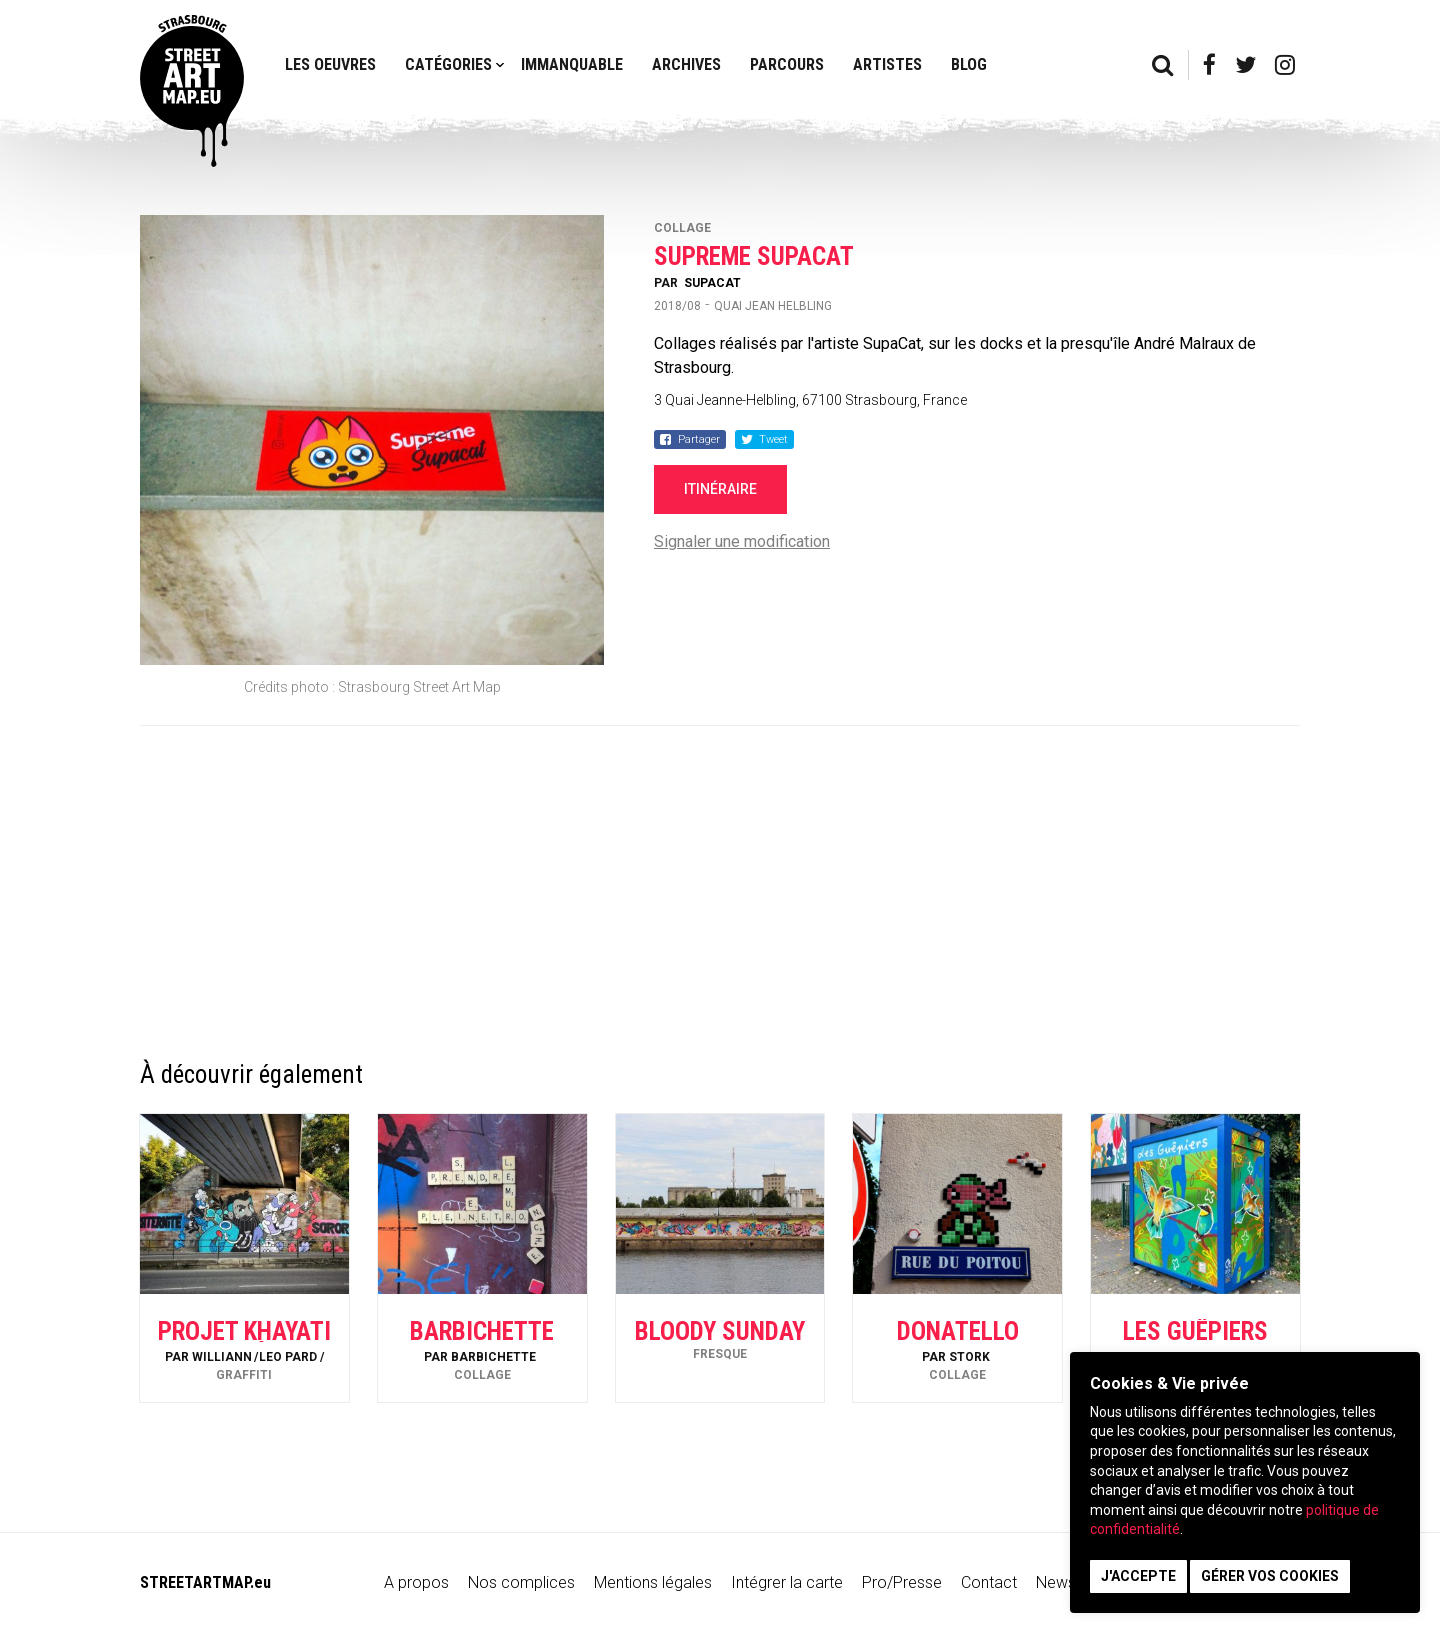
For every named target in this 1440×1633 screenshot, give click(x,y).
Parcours (787, 64)
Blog (969, 64)
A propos (416, 1582)
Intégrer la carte (787, 1582)
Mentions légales (653, 1582)
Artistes (887, 64)
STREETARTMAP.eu (205, 1582)
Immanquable (572, 64)
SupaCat (712, 283)
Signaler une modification (742, 541)
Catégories (448, 64)
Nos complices (521, 1582)
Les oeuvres (330, 64)
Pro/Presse (902, 1582)
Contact (989, 1582)
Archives (686, 64)
